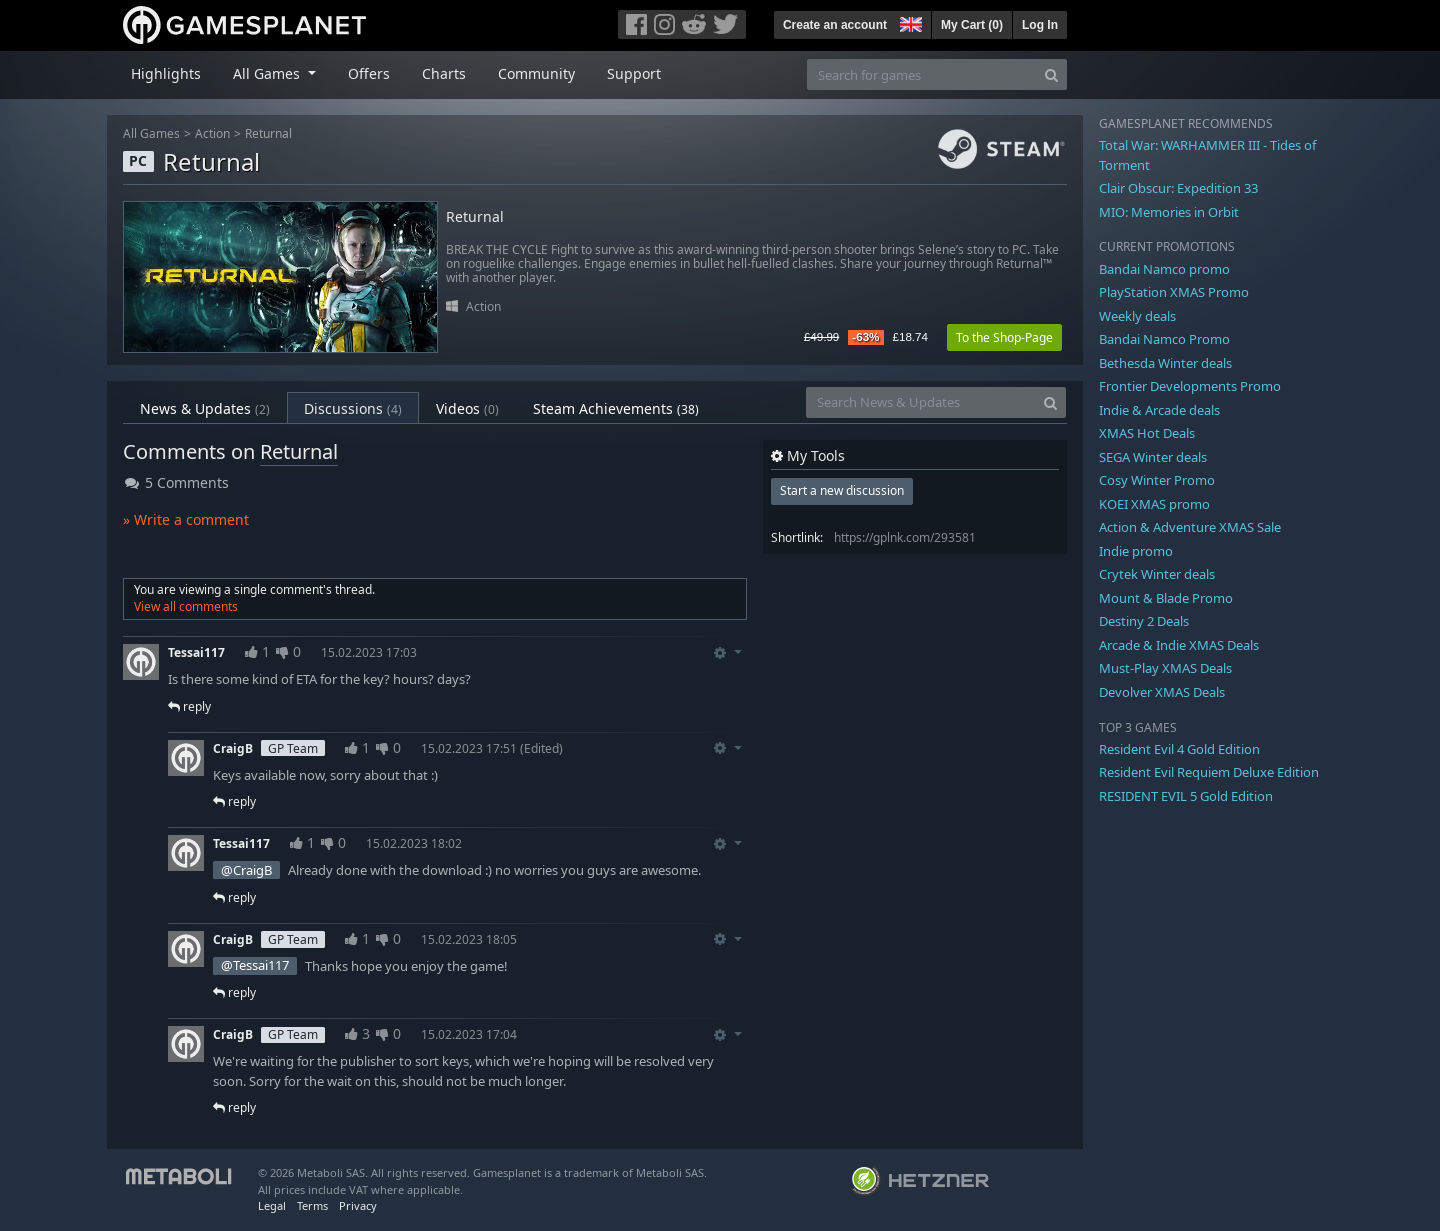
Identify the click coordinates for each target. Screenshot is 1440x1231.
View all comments (186, 606)
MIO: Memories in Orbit (1169, 212)
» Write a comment (186, 519)
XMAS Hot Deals (1147, 433)
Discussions (353, 408)
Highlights (166, 73)
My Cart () (972, 25)
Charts (444, 73)
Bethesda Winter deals (1165, 363)
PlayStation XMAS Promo (1174, 292)
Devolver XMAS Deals (1162, 692)
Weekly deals (1137, 316)
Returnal (268, 133)
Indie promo (1136, 551)
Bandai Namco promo (1164, 269)
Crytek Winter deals (1157, 574)
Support (634, 73)
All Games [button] (268, 73)
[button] (909, 22)
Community (536, 73)
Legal (272, 1205)
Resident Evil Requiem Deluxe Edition (1209, 772)
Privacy (358, 1205)
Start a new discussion (842, 490)
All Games (151, 133)
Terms (312, 1205)
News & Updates (205, 408)
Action (212, 133)
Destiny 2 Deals (1144, 621)
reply (189, 706)
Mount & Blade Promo (1166, 598)
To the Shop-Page (1004, 337)
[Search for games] (922, 74)
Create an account (835, 25)
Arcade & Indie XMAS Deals (1179, 645)
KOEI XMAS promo (1154, 504)
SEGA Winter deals (1153, 457)
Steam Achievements (616, 408)
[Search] (1051, 74)
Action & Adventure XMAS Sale (1190, 527)
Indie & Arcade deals (1159, 410)
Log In (1040, 25)
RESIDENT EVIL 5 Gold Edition (1186, 796)
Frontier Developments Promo (1190, 386)
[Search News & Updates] (921, 402)
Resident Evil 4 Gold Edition (1179, 749)
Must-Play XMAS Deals (1165, 668)
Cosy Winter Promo (1157, 480)
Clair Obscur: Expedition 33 (1178, 188)
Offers (369, 73)
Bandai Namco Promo (1164, 339)
